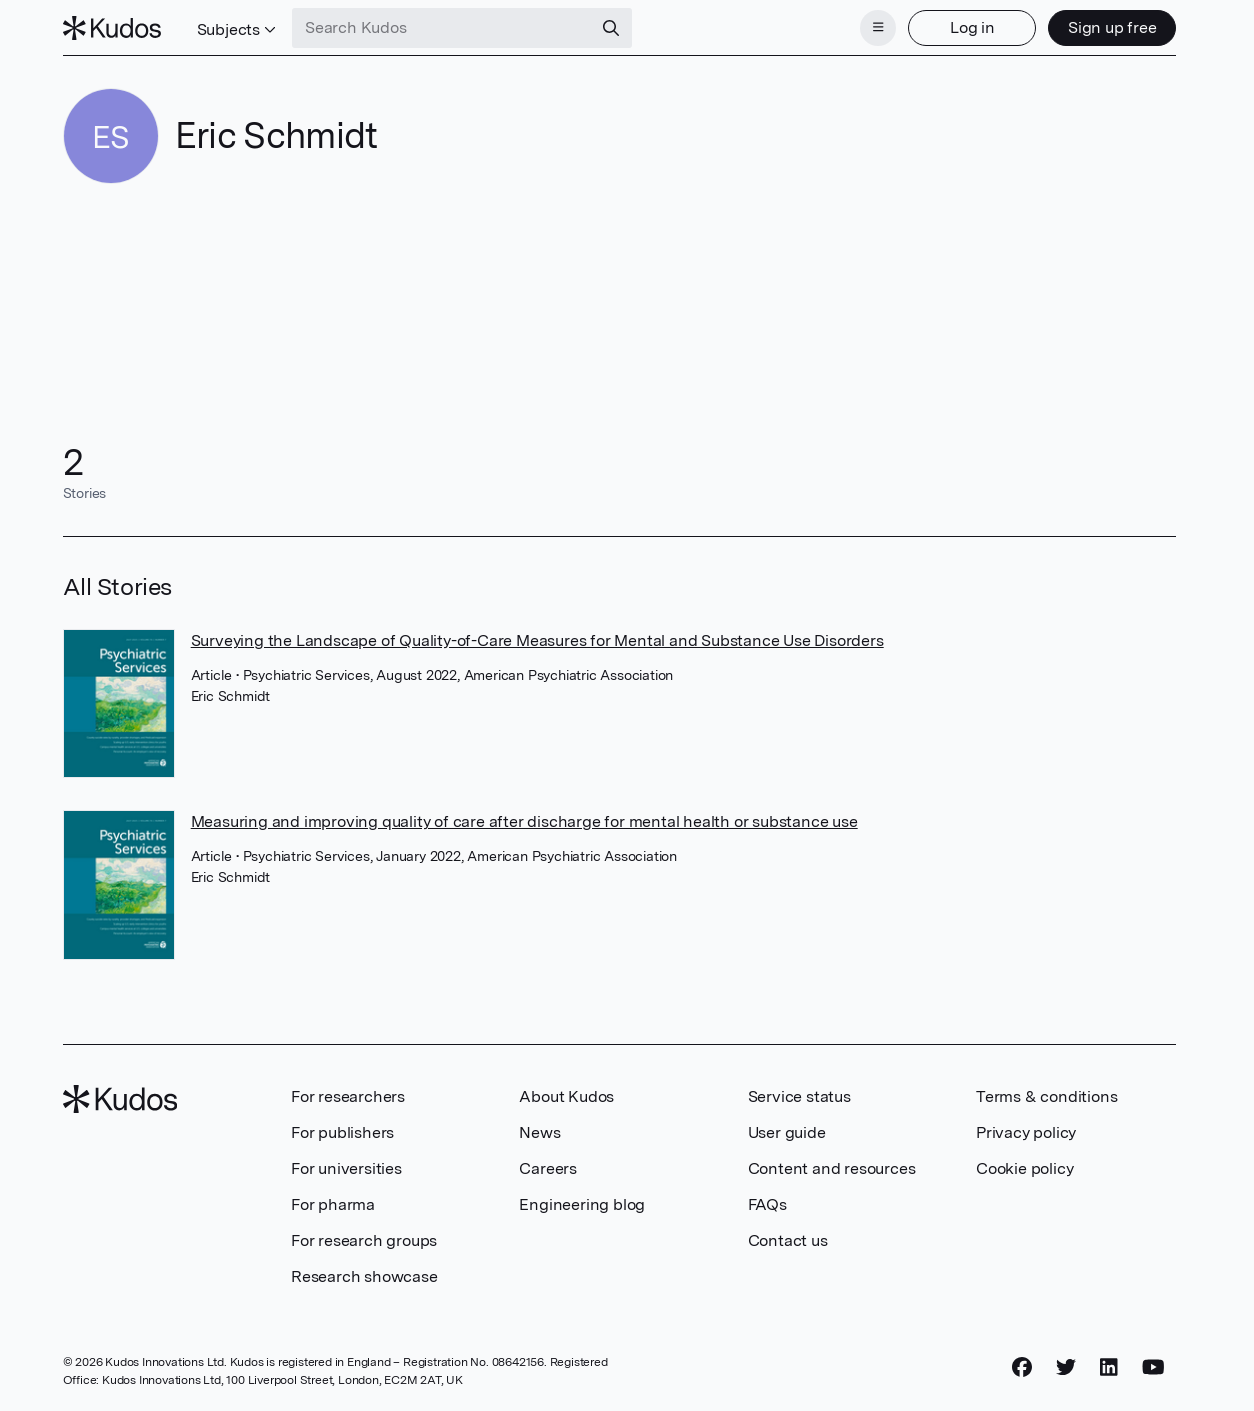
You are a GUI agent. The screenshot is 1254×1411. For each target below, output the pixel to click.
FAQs (767, 1204)
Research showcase (364, 1276)
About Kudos (566, 1096)
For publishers (342, 1132)
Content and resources (832, 1168)
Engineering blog (582, 1204)
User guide (787, 1132)
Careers (548, 1168)
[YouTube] (1153, 1368)
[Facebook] (1022, 1368)
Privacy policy (1026, 1132)
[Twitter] (1066, 1368)
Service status (799, 1096)
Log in (972, 27)
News (539, 1132)
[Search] (611, 28)
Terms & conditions (1046, 1096)
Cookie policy (1024, 1168)
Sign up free (1112, 27)
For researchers (348, 1096)
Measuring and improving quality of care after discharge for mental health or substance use (524, 821)
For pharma (333, 1204)
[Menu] (878, 28)
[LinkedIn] (1109, 1368)
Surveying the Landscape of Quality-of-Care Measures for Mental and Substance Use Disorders (537, 640)
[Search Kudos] (442, 28)
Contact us (788, 1240)
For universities (346, 1168)
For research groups (364, 1240)
